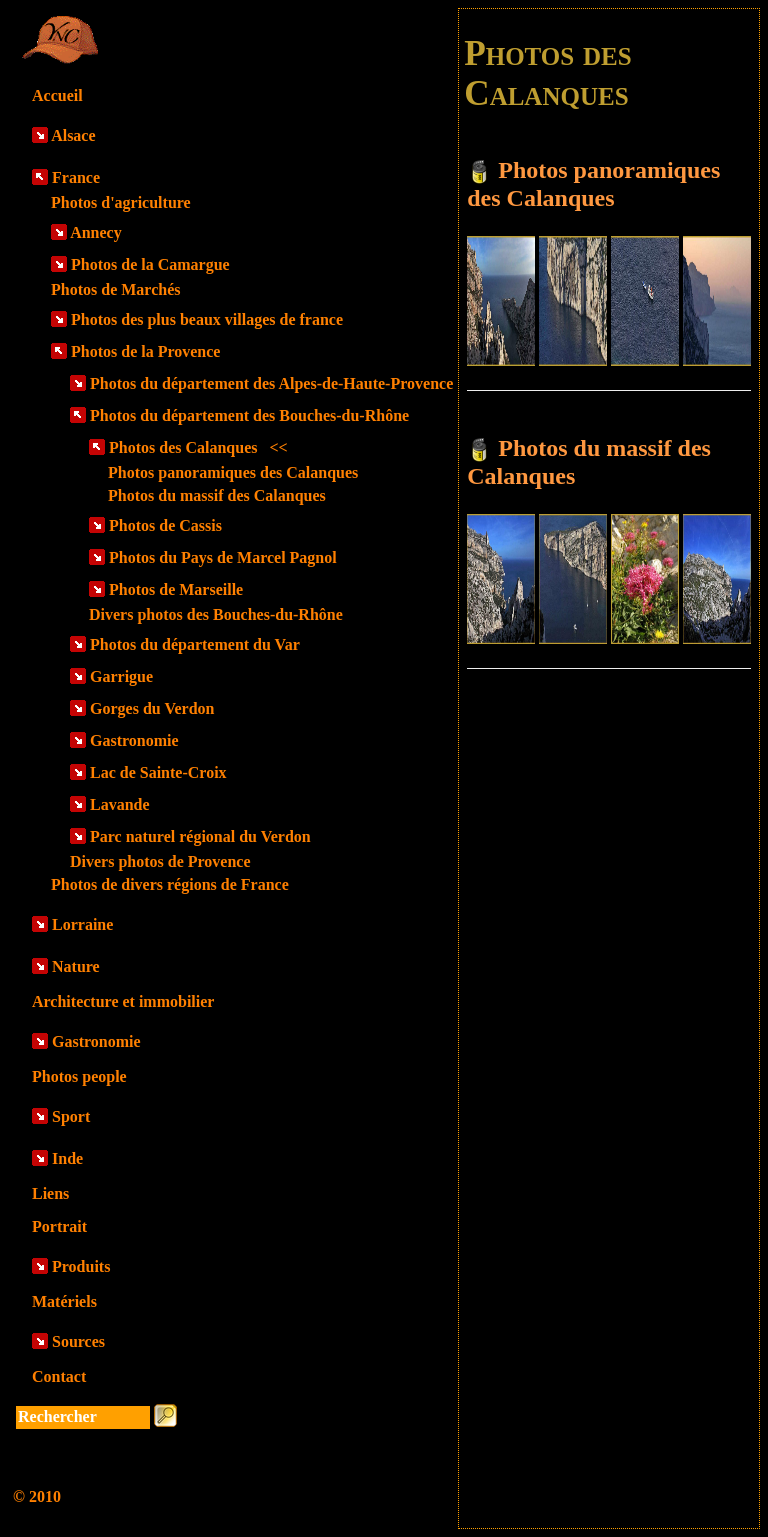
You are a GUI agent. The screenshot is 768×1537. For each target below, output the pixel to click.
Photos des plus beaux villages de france (207, 319)
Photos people (79, 1076)
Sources (78, 1341)
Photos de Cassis (165, 525)
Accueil (57, 95)
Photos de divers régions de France (170, 884)
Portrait (59, 1226)
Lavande (120, 804)
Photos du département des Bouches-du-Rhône (249, 415)
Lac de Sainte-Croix (158, 772)
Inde (67, 1158)
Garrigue (121, 676)
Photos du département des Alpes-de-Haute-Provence (271, 383)
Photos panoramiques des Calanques (233, 472)
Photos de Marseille (176, 589)
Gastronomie (134, 740)
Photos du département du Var (195, 644)
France (76, 177)
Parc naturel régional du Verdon (200, 836)
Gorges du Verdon (152, 708)
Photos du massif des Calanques (217, 495)
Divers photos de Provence (160, 861)
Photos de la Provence (145, 351)
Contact (59, 1376)
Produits (81, 1266)
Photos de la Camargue (150, 264)
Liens (50, 1193)
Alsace (73, 135)
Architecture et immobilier (123, 1001)
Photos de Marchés (115, 289)
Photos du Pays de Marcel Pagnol (223, 557)
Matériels (64, 1301)
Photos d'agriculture (121, 202)
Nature (76, 966)
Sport (71, 1116)
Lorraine (82, 924)
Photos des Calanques (198, 447)
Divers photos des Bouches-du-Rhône (216, 614)
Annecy (96, 232)
